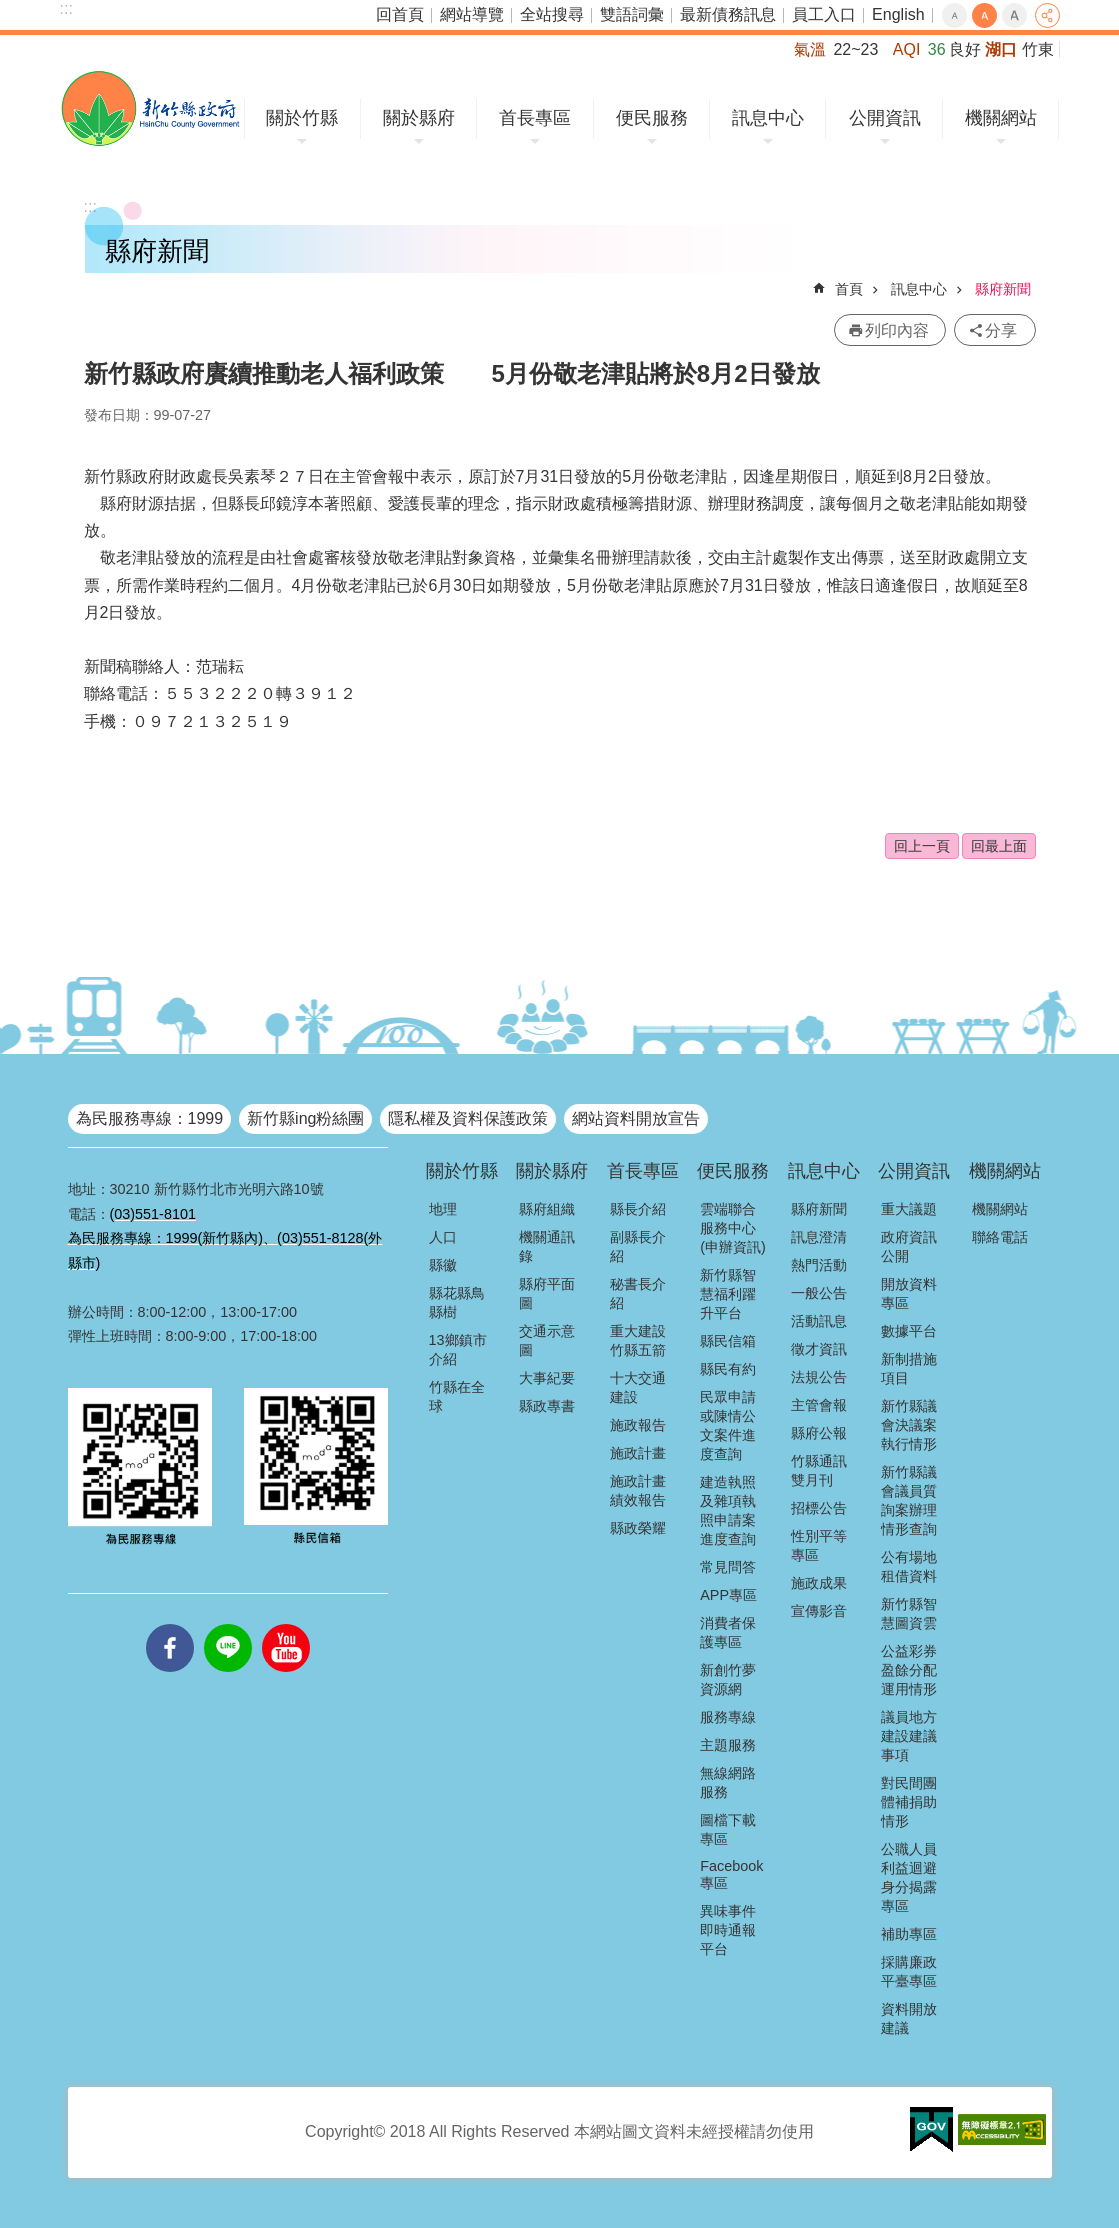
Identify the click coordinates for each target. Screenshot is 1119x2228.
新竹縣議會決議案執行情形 (909, 1425)
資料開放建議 (909, 2018)
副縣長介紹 (638, 1246)
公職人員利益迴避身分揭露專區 (909, 1877)
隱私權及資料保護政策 (468, 1118)
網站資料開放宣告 (636, 1118)
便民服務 (652, 118)
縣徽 (443, 1265)
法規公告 (819, 1377)
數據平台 (909, 1331)
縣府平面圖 (547, 1293)
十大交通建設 (638, 1387)
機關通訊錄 (547, 1246)
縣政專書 (547, 1406)
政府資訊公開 (909, 1246)
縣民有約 (728, 1369)
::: (66, 8)
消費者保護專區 (728, 1632)
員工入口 (824, 14)
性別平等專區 (819, 1545)
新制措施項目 (909, 1368)
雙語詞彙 (632, 14)
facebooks (170, 1624)
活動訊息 (819, 1321)
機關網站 (1001, 118)
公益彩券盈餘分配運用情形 (909, 1670)
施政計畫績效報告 (638, 1490)
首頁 (849, 289)
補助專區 (909, 1934)
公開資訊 (885, 118)
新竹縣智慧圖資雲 (909, 1613)
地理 (443, 1209)
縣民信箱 (728, 1341)
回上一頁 (922, 846)
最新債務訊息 (728, 14)
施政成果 (819, 1583)
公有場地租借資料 (909, 1566)
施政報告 (638, 1425)
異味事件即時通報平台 (728, 1930)
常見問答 (728, 1567)
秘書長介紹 (638, 1293)
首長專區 (535, 118)
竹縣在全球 (457, 1396)
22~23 (855, 49)
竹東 (1038, 49)
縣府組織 (547, 1209)
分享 (1047, 15)
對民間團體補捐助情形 (909, 1802)
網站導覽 (472, 14)
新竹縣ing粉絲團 (305, 1118)
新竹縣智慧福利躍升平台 (728, 1294)
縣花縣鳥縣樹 (457, 1302)
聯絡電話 (1000, 1237)
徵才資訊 (819, 1349)
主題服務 (728, 1745)
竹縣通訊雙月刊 (819, 1470)
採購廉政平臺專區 (909, 1971)
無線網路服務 (728, 1782)
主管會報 (819, 1405)
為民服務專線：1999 (150, 1118)
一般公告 (819, 1293)
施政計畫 (638, 1453)
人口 (443, 1237)
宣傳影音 (819, 1611)
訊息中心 (768, 118)
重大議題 (909, 1209)
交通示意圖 (547, 1340)
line (228, 1624)
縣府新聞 (1003, 289)
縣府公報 (819, 1433)
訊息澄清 (819, 1237)
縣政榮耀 (638, 1528)
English (898, 14)
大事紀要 (547, 1378)
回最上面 (999, 846)
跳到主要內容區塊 (10, 10)
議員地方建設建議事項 (909, 1736)
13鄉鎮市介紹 (458, 1349)
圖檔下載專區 (728, 1829)
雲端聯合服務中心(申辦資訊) (733, 1228)
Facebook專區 (731, 1874)
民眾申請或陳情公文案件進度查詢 (728, 1425)
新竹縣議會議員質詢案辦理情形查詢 (909, 1500)
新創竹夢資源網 (728, 1679)
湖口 (1001, 49)
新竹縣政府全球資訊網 (150, 108)
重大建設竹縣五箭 (638, 1340)
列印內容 (897, 330)
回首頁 (400, 14)
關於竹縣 (302, 118)
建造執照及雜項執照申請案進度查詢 (728, 1510)
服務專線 (728, 1717)
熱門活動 (819, 1265)
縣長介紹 (638, 1209)
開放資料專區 (909, 1293)
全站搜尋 (552, 14)
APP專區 (728, 1595)
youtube (286, 1624)
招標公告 (819, 1508)
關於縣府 (419, 118)
